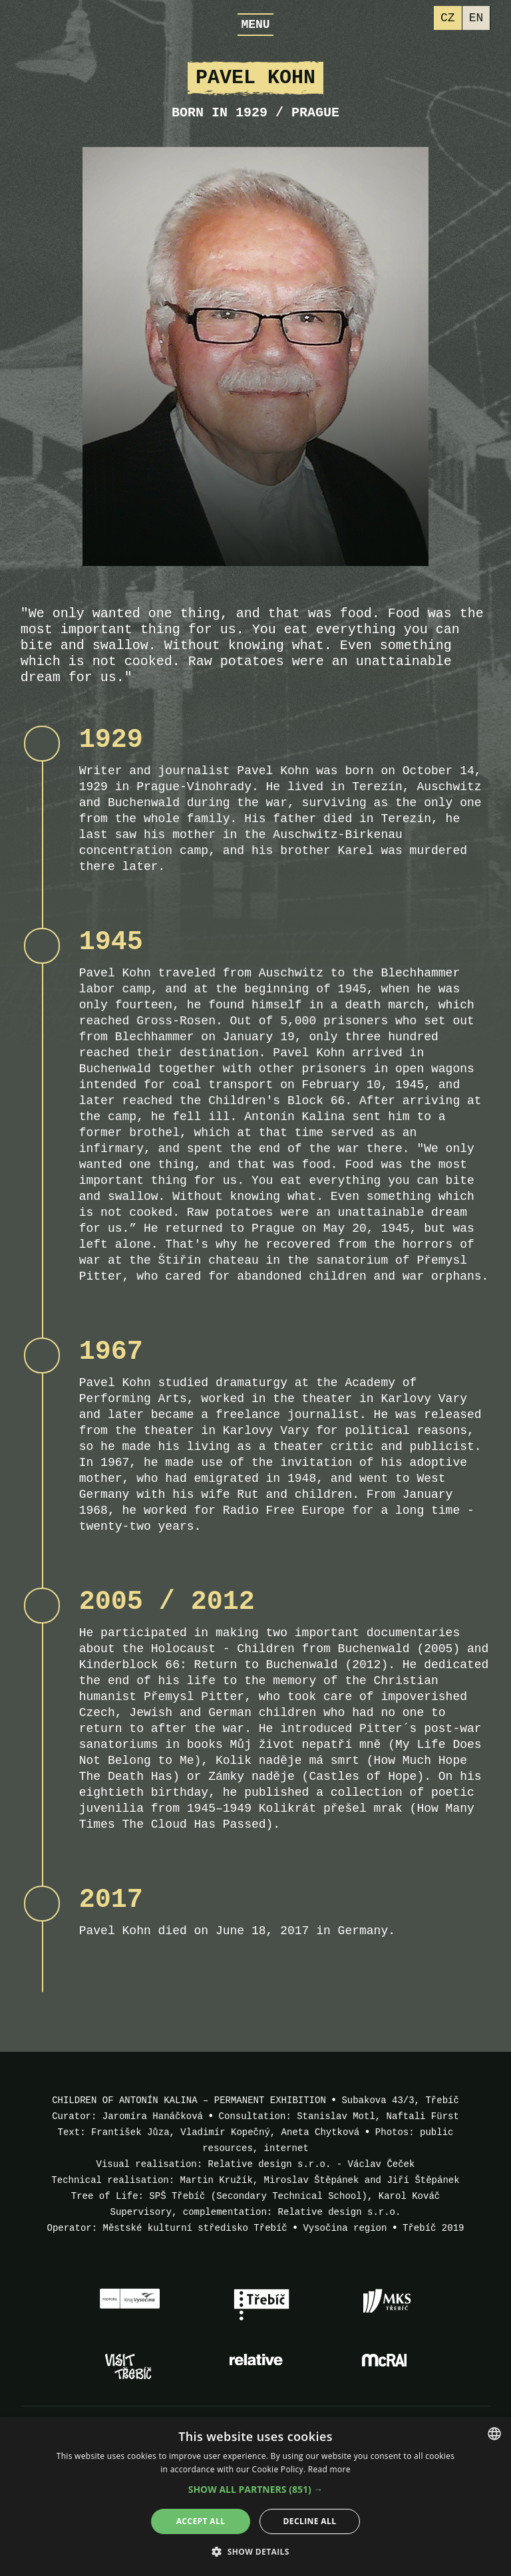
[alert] (255, 2496)
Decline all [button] (310, 2521)
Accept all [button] (201, 2521)
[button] (255, 2490)
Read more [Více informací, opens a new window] (329, 2469)
